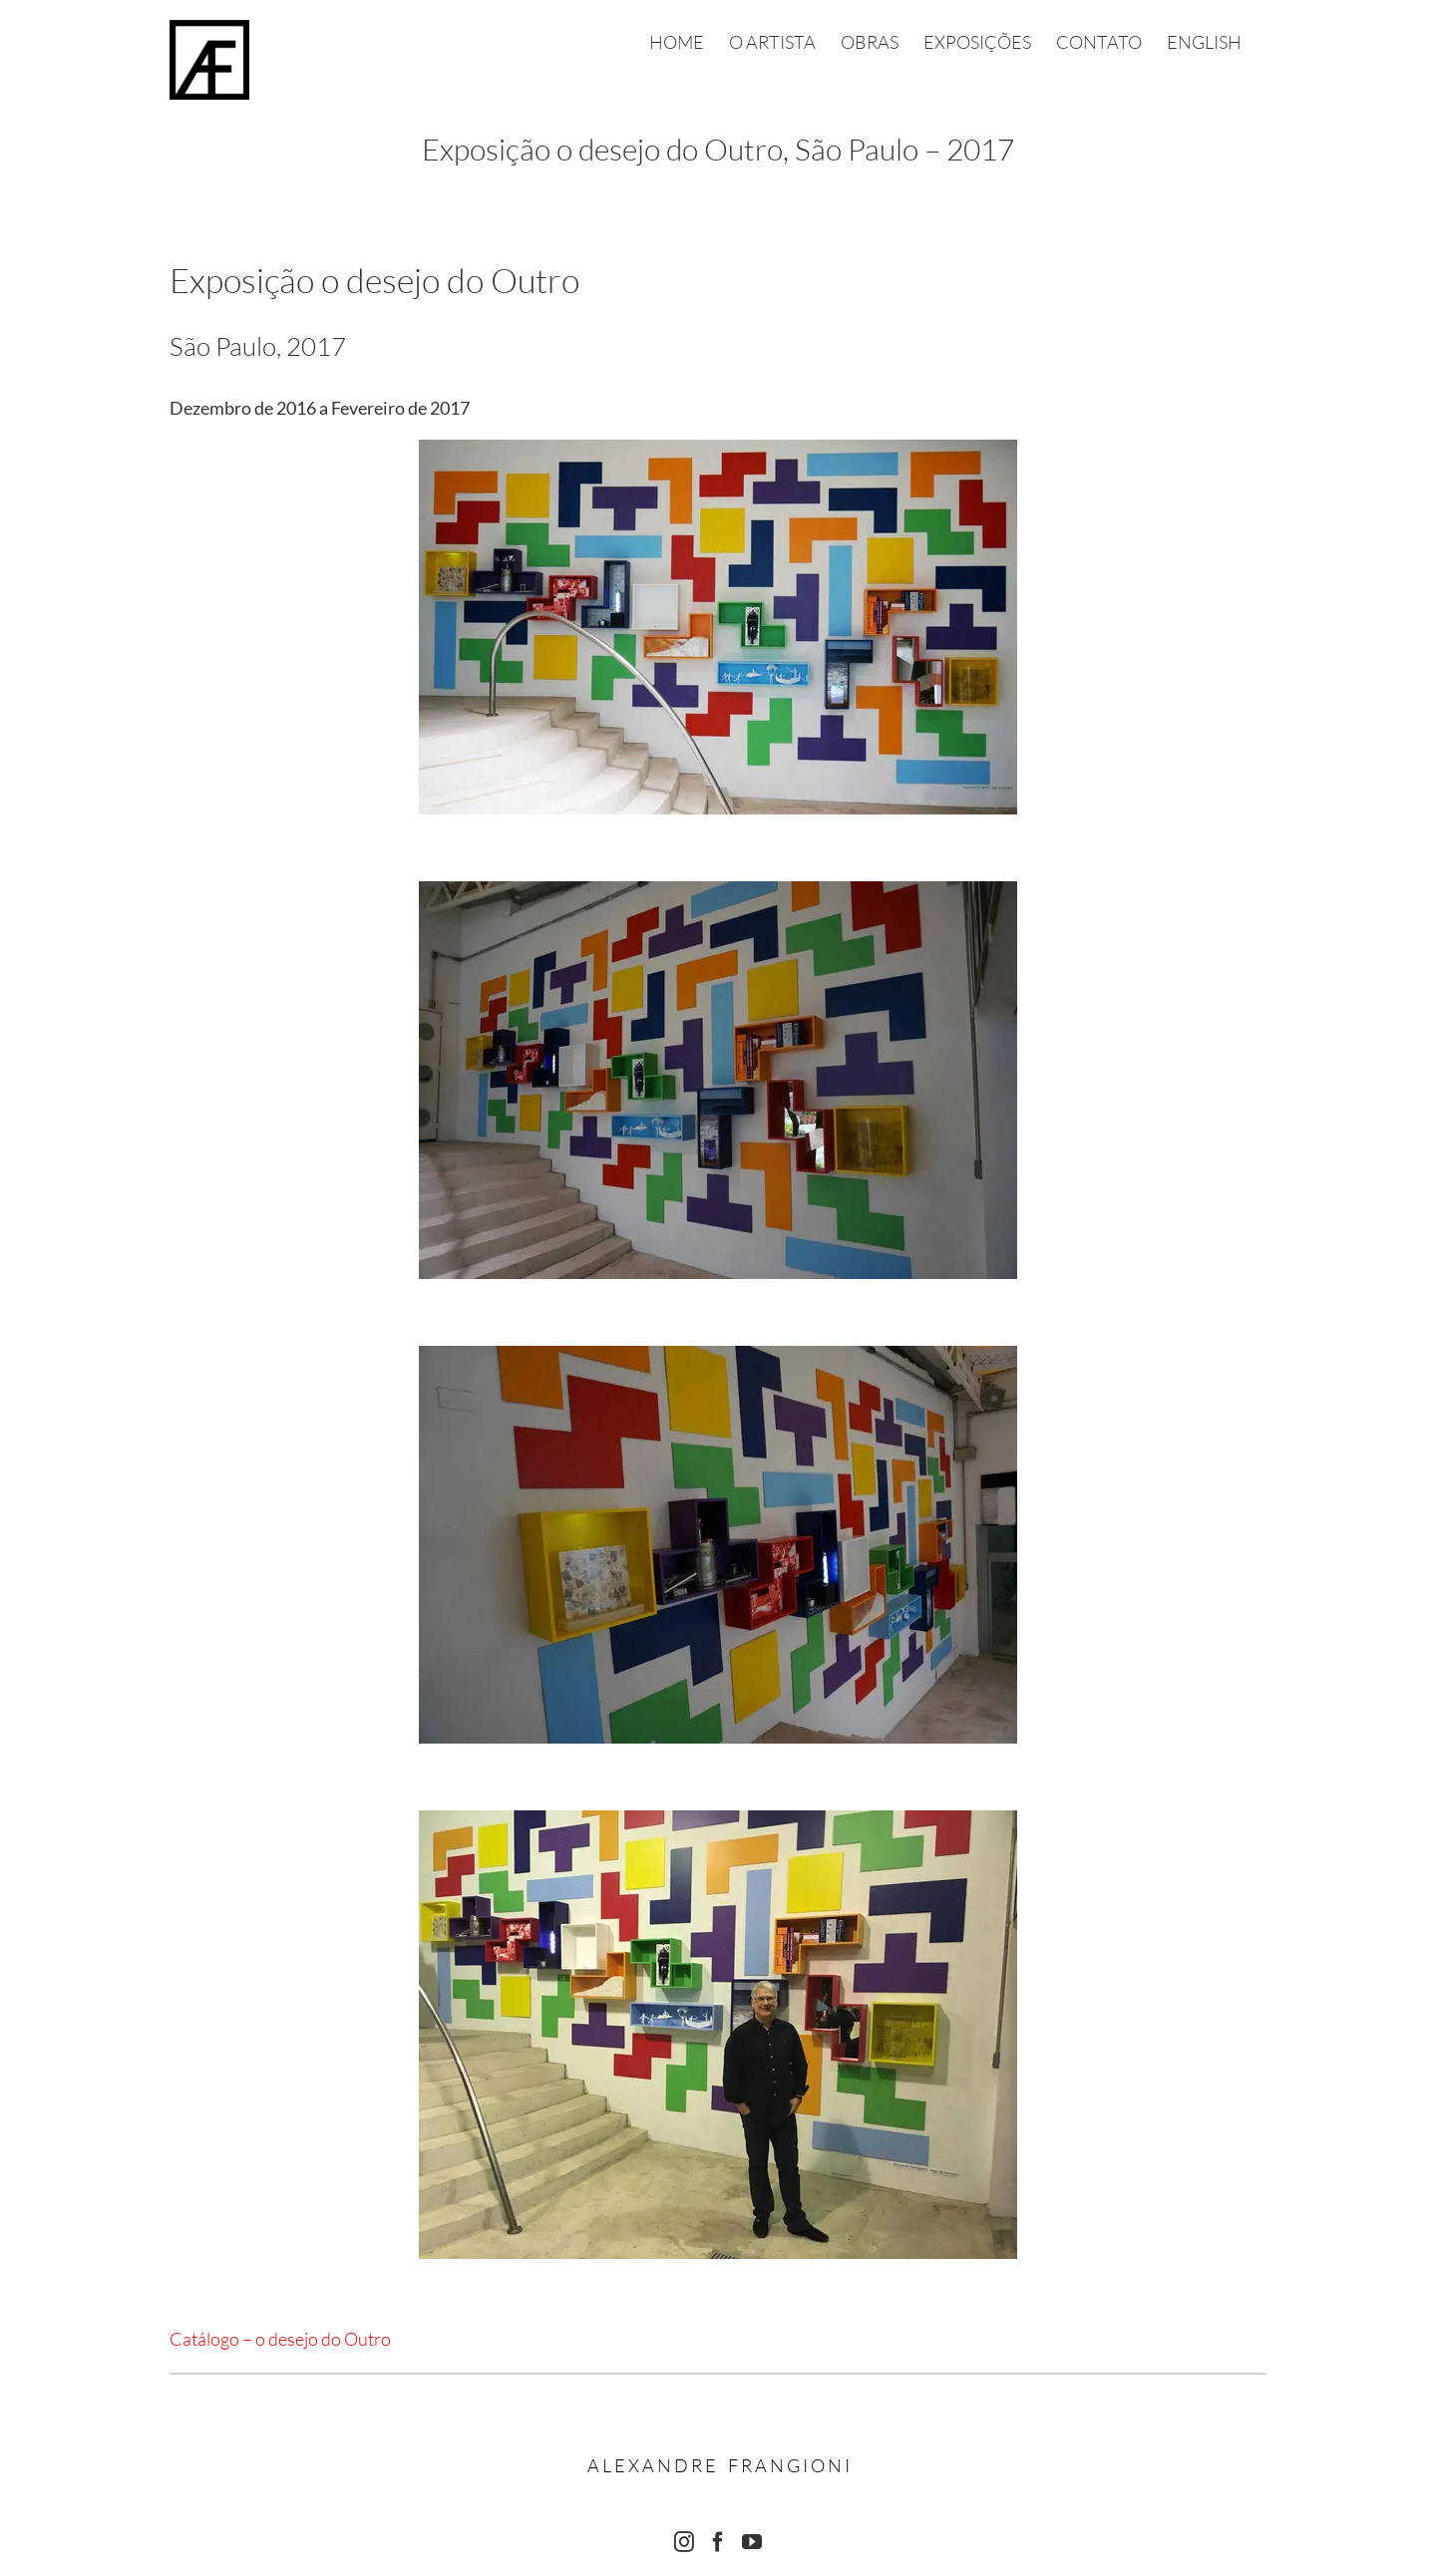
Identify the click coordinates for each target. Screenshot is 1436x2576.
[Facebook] (718, 2542)
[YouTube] (752, 2542)
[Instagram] (684, 2542)
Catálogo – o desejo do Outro (280, 2339)
